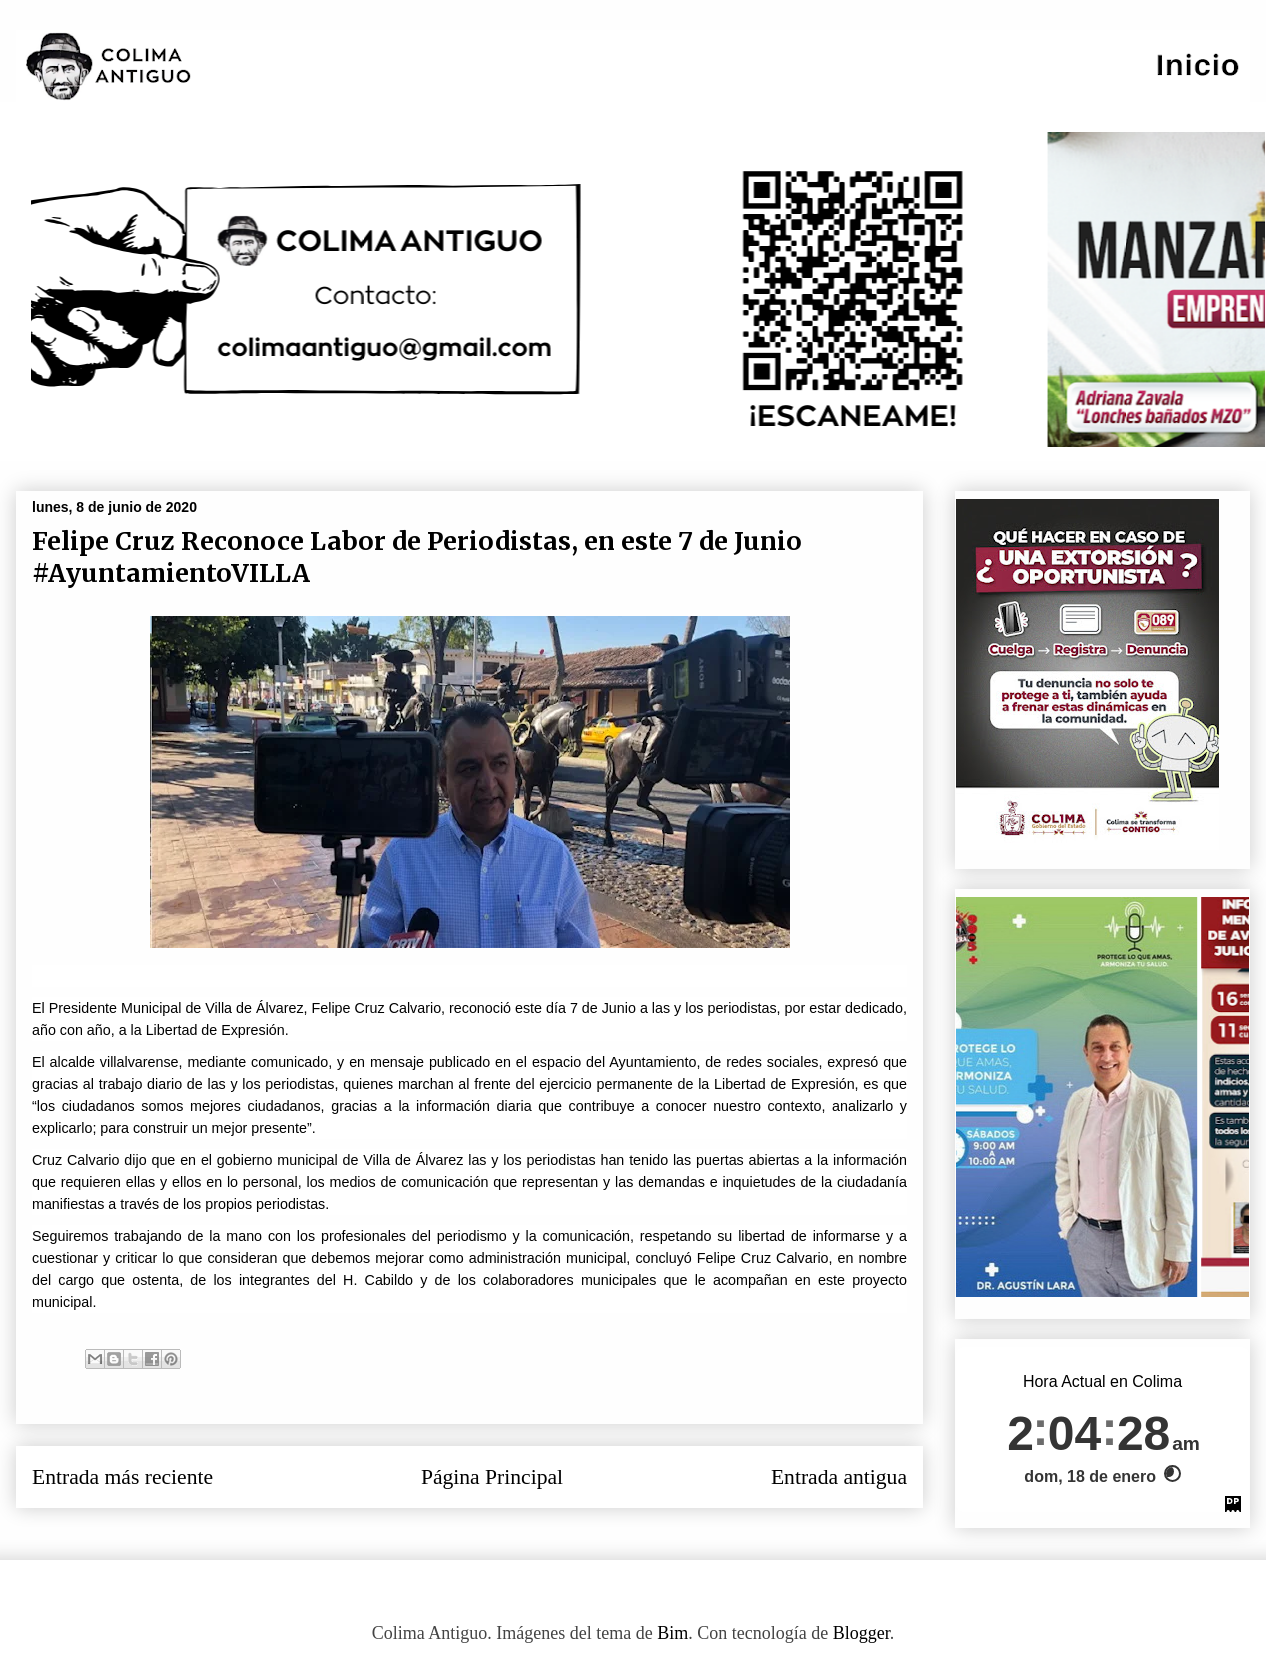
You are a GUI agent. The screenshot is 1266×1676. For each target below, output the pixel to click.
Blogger (861, 1633)
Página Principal (492, 1477)
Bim (672, 1633)
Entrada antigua (839, 1477)
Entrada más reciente (122, 1477)
